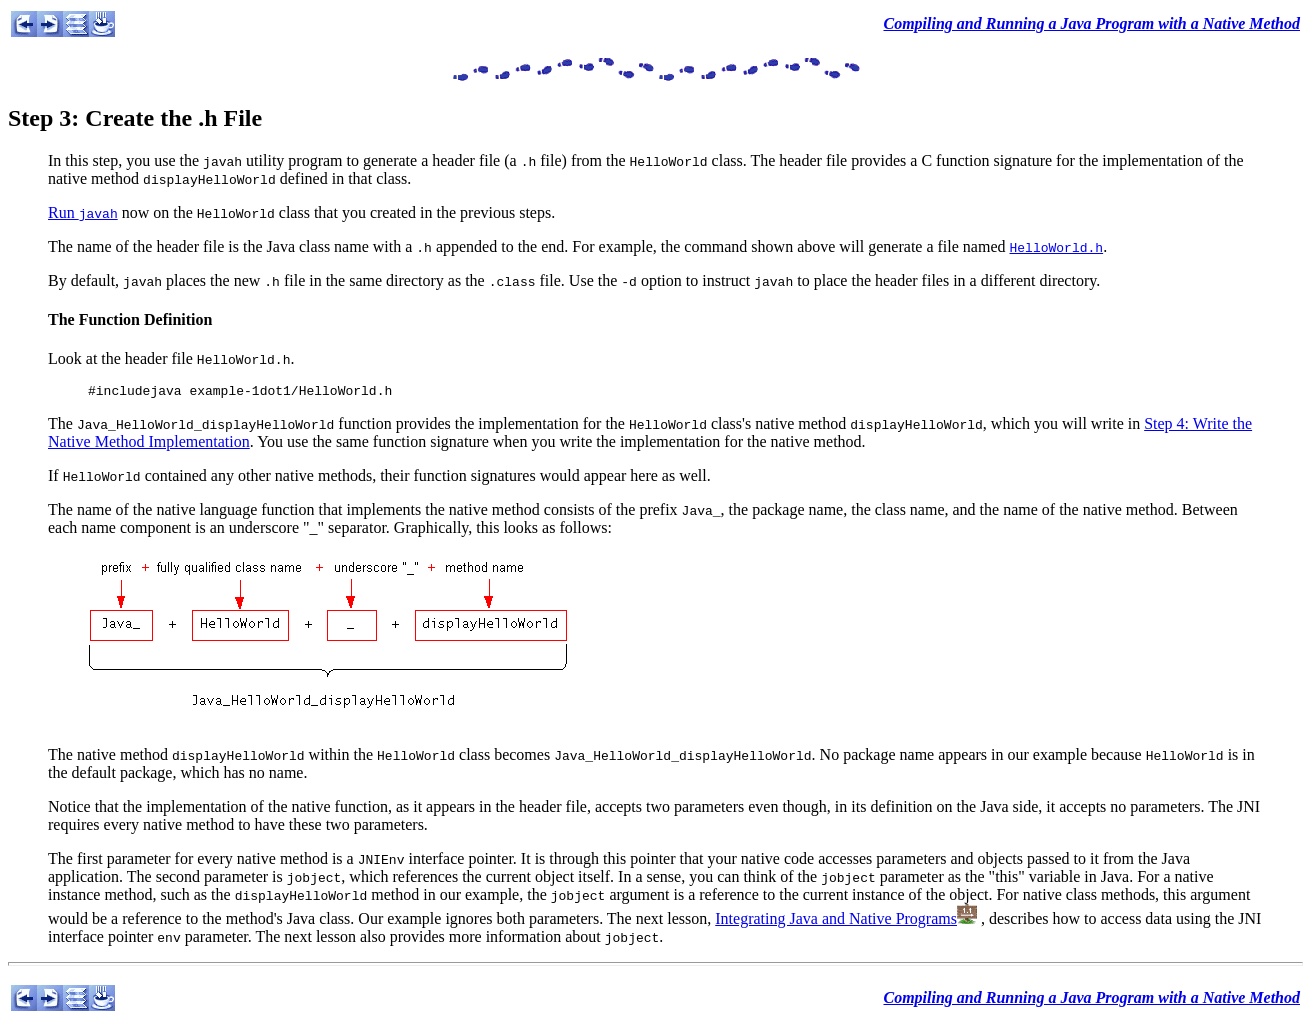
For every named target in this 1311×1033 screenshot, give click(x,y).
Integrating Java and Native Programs (836, 921)
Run (83, 212)
